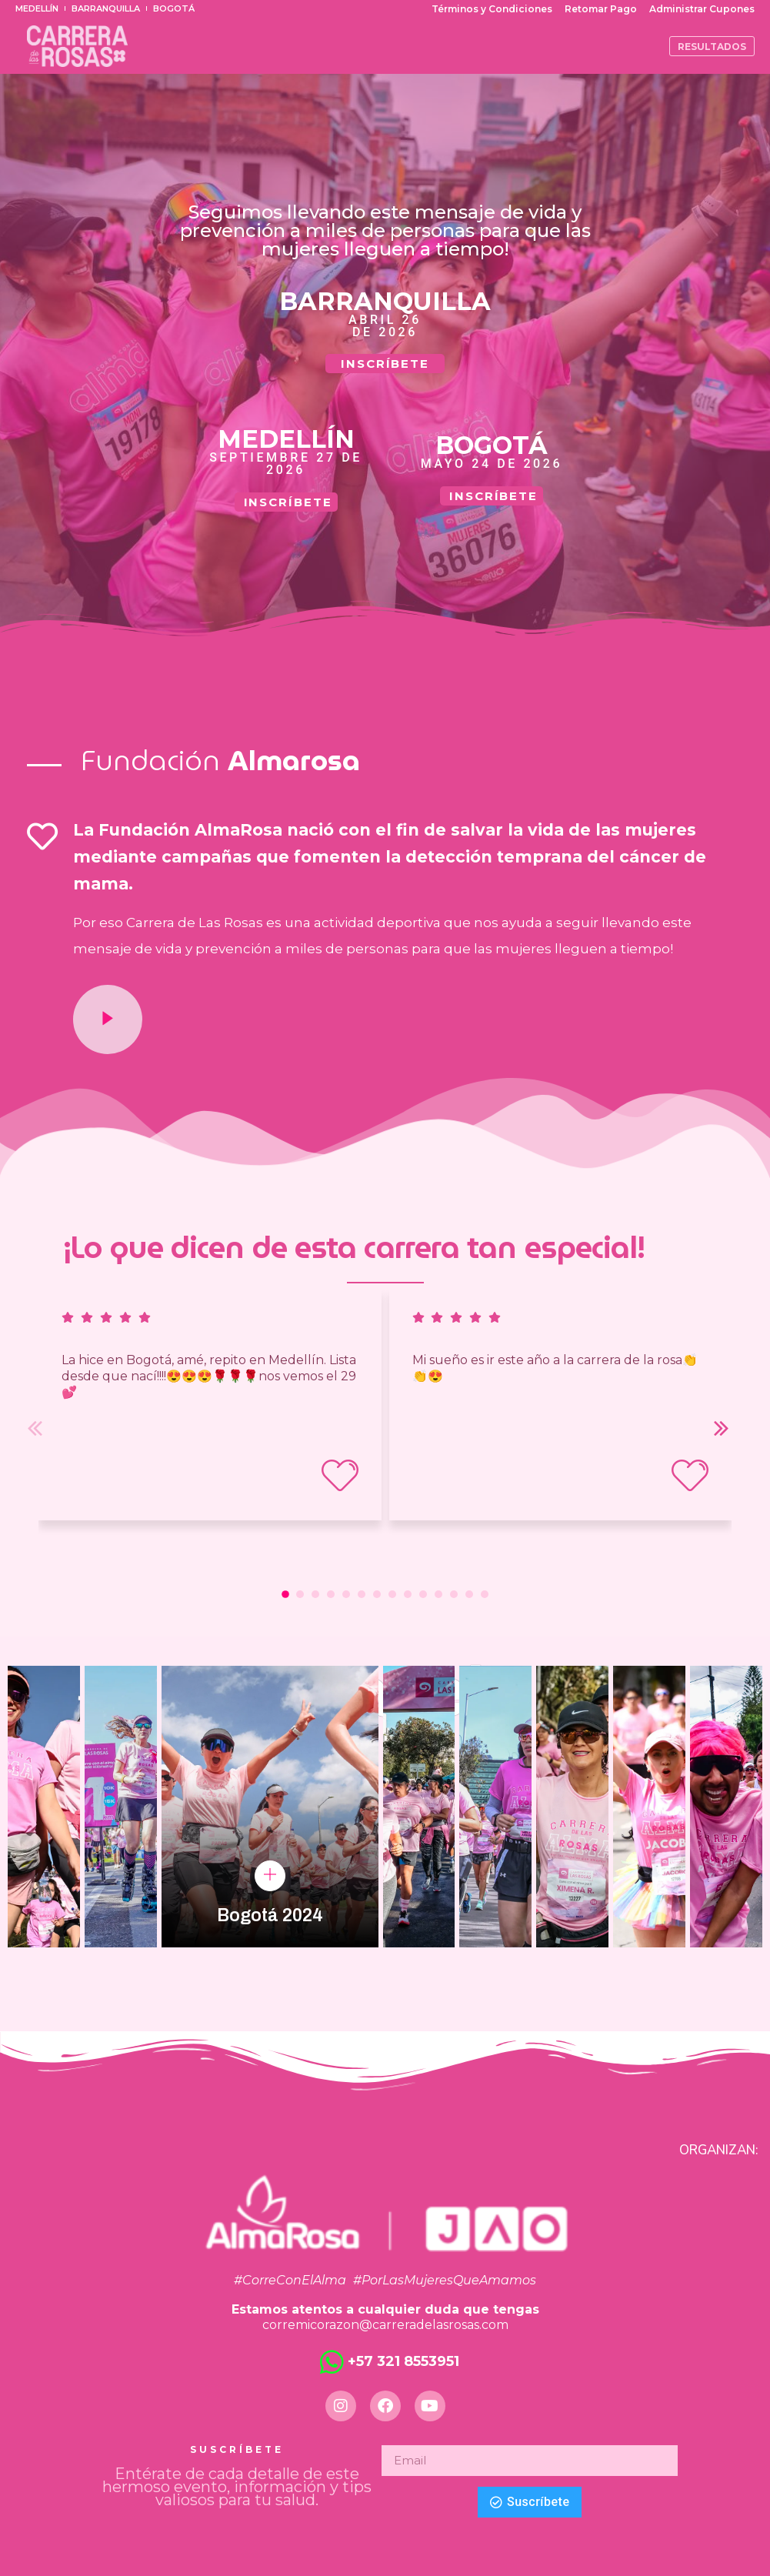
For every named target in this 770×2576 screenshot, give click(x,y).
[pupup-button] (270, 1875)
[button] (285, 1594)
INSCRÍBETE (385, 363)
